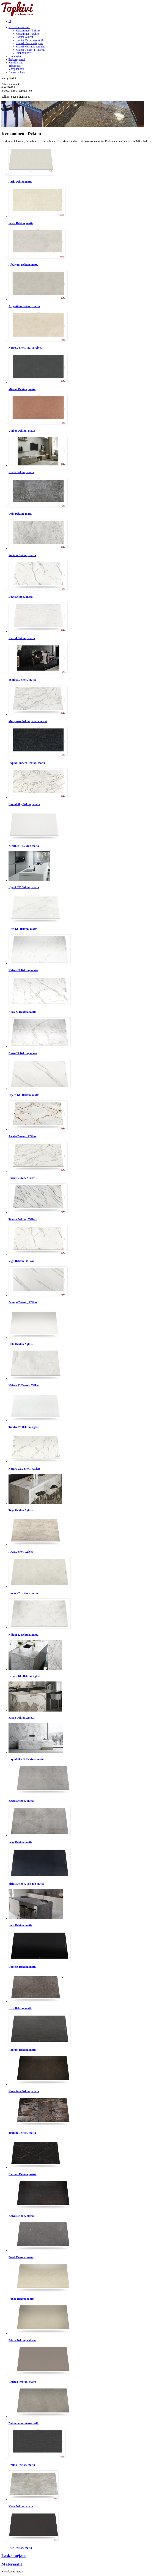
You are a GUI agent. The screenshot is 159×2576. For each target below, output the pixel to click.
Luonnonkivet (24, 52)
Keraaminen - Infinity (28, 30)
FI (10, 21)
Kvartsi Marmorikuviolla (30, 40)
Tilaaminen (15, 65)
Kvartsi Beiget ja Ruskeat (30, 49)
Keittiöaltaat (16, 62)
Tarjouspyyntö (17, 59)
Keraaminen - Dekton (28, 33)
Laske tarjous (13, 2555)
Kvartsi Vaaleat (24, 36)
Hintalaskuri (16, 56)
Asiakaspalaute (17, 72)
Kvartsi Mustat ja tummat (30, 46)
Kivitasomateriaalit (19, 27)
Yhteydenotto (16, 68)
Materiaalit (11, 2564)
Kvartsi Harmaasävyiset (29, 43)
